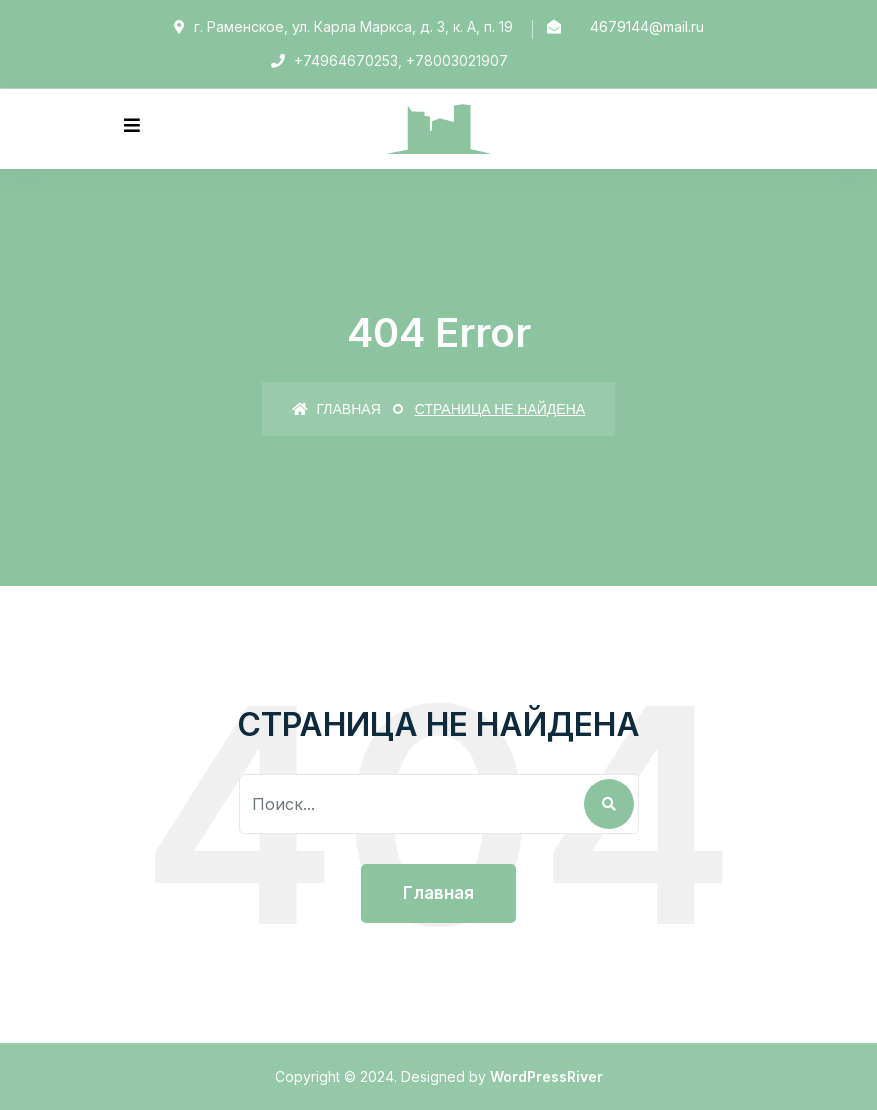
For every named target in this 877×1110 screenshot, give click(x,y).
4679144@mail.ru (647, 26)
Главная (336, 409)
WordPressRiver (546, 1076)
